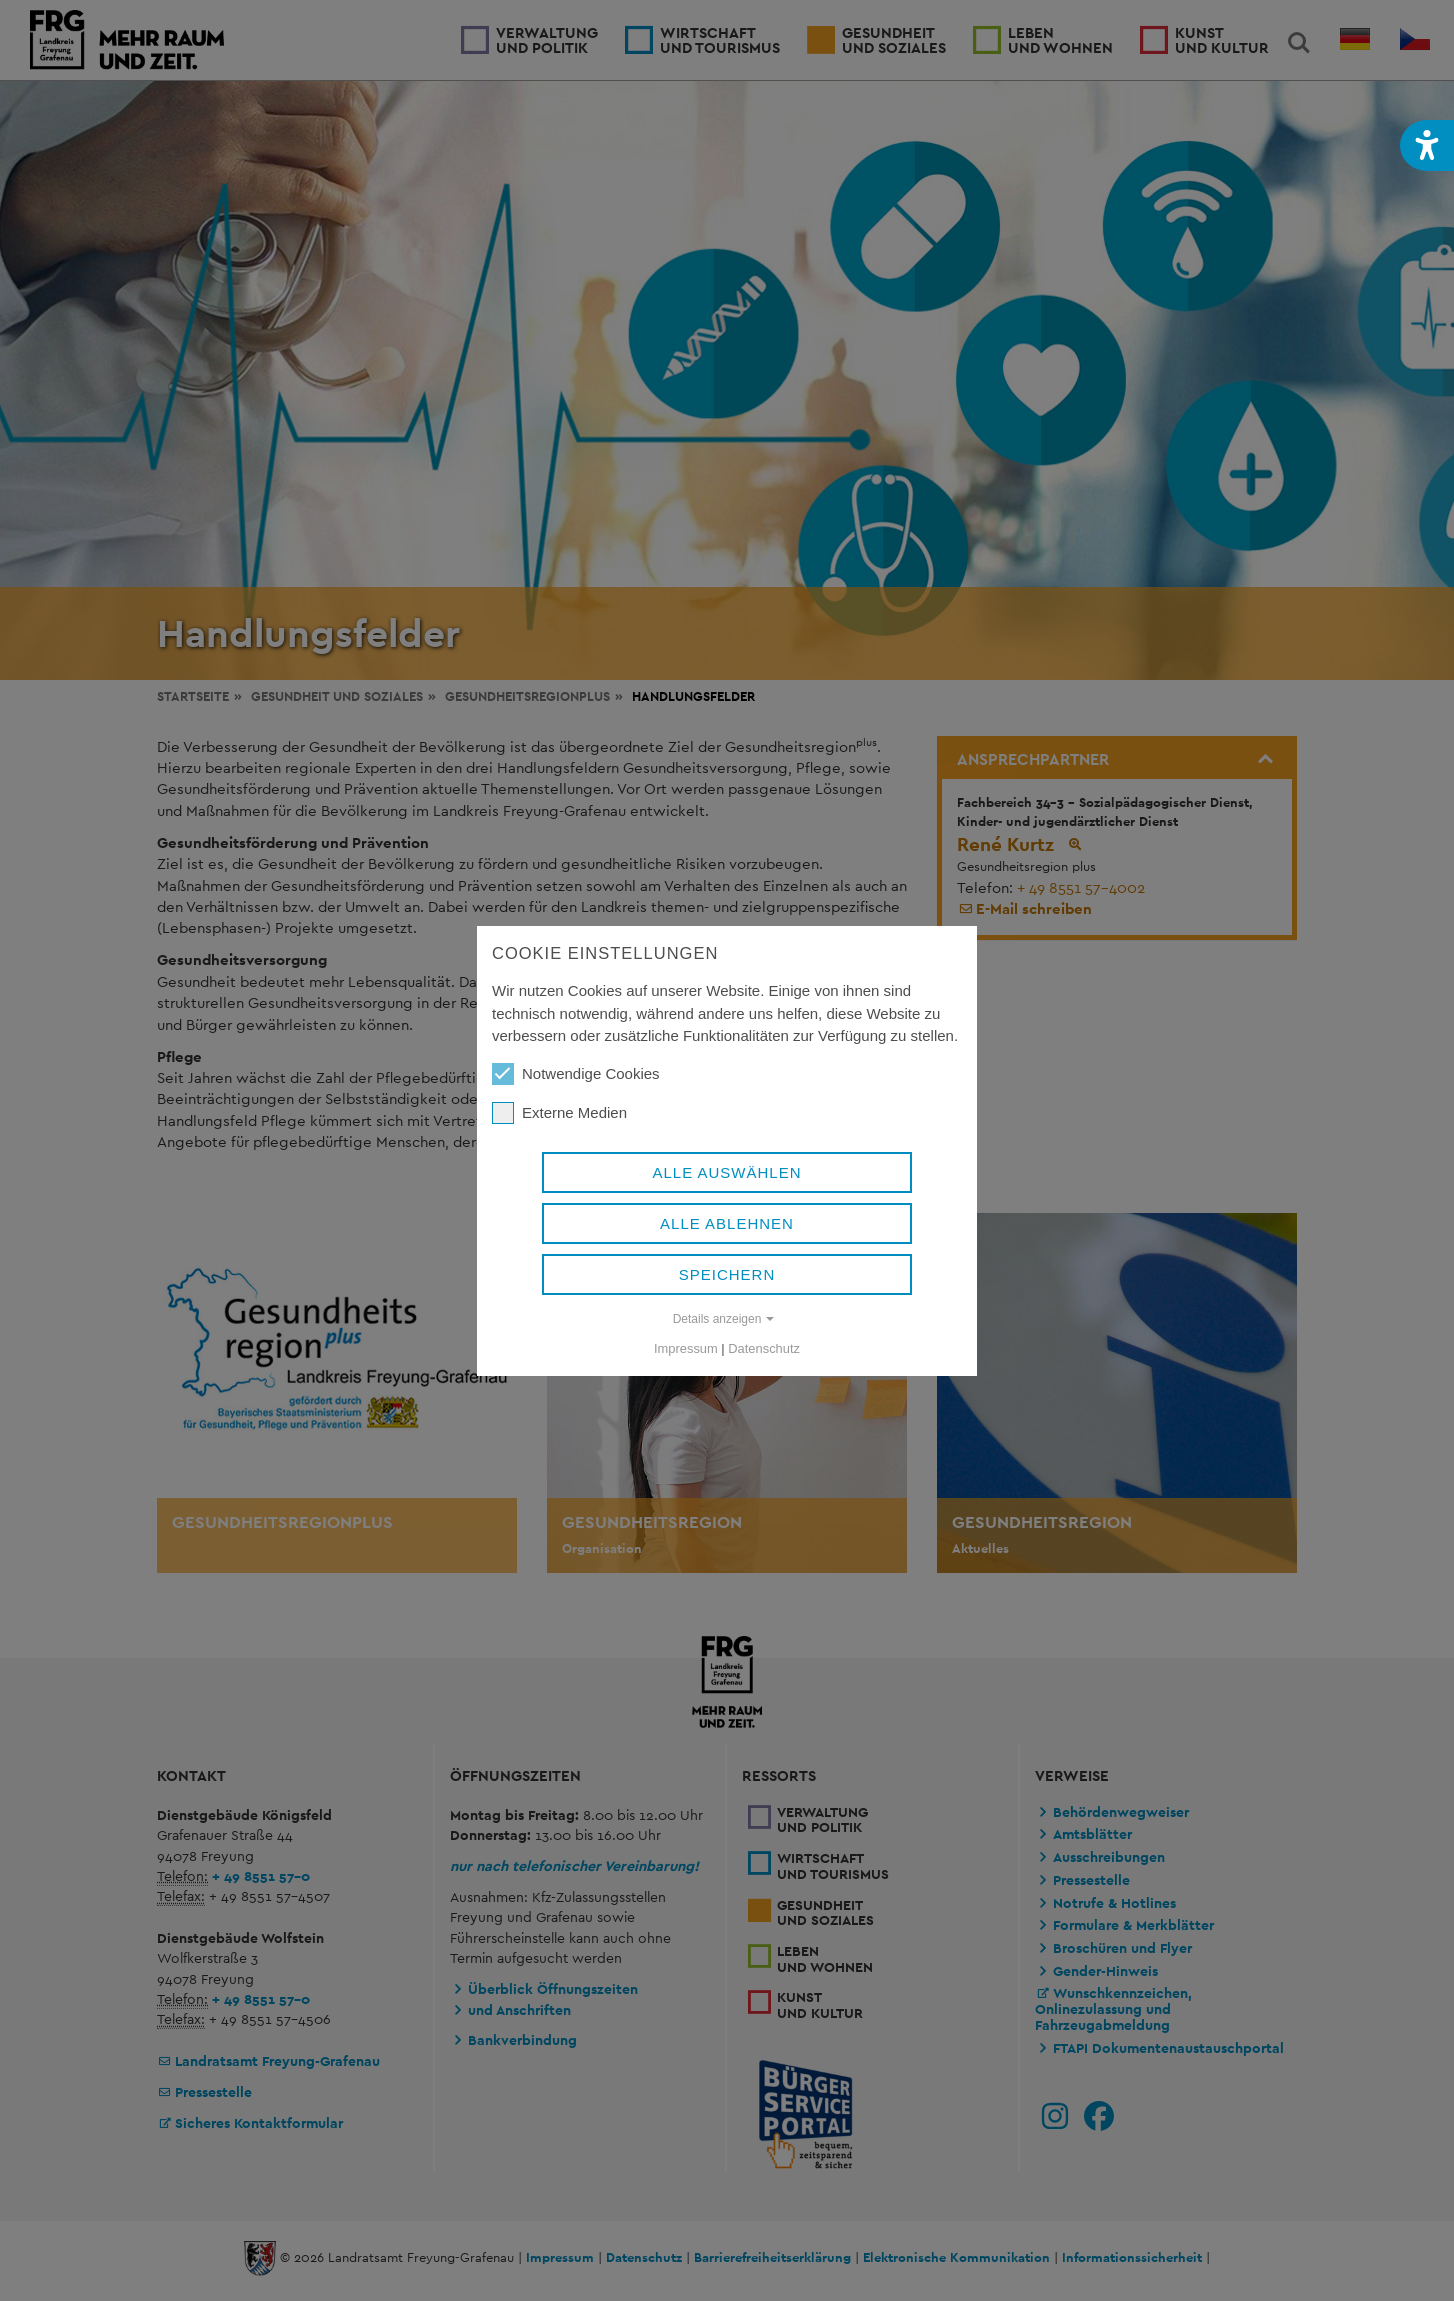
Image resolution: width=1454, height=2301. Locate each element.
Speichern (727, 1274)
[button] (1427, 145)
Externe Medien (559, 1113)
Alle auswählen (726, 1172)
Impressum (686, 1348)
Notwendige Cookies (576, 1074)
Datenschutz (764, 1348)
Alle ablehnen (727, 1223)
